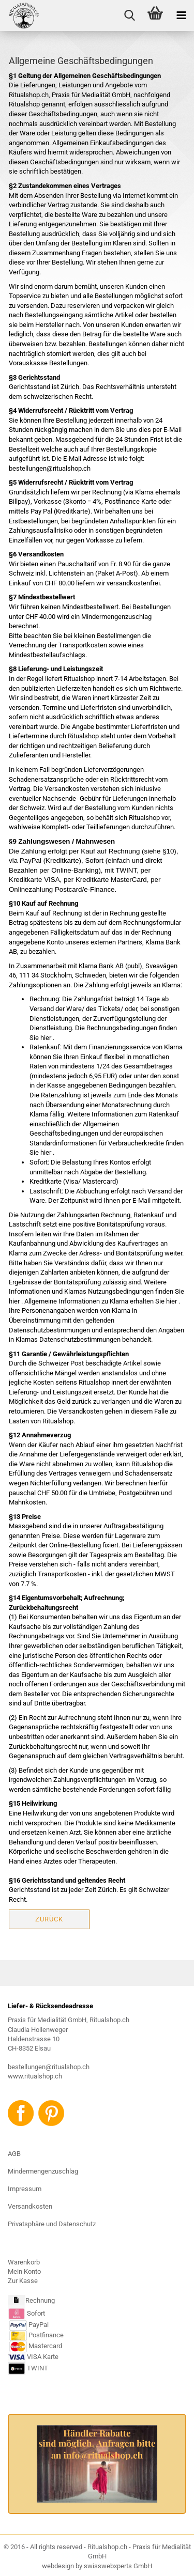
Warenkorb (24, 2262)
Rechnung (40, 2300)
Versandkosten (30, 2206)
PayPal (29, 2325)
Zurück (49, 1919)
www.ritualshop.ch (35, 2076)
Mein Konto (24, 2271)
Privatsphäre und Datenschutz (52, 2224)
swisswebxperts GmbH (118, 2566)
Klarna (155, 942)
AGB (14, 2154)
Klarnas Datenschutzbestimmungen (69, 1339)
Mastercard (45, 2346)
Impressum (24, 2189)
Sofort (36, 2313)
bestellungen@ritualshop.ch (48, 2067)
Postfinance (46, 2335)
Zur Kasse (23, 2281)
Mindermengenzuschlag (43, 2171)
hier (46, 1038)
